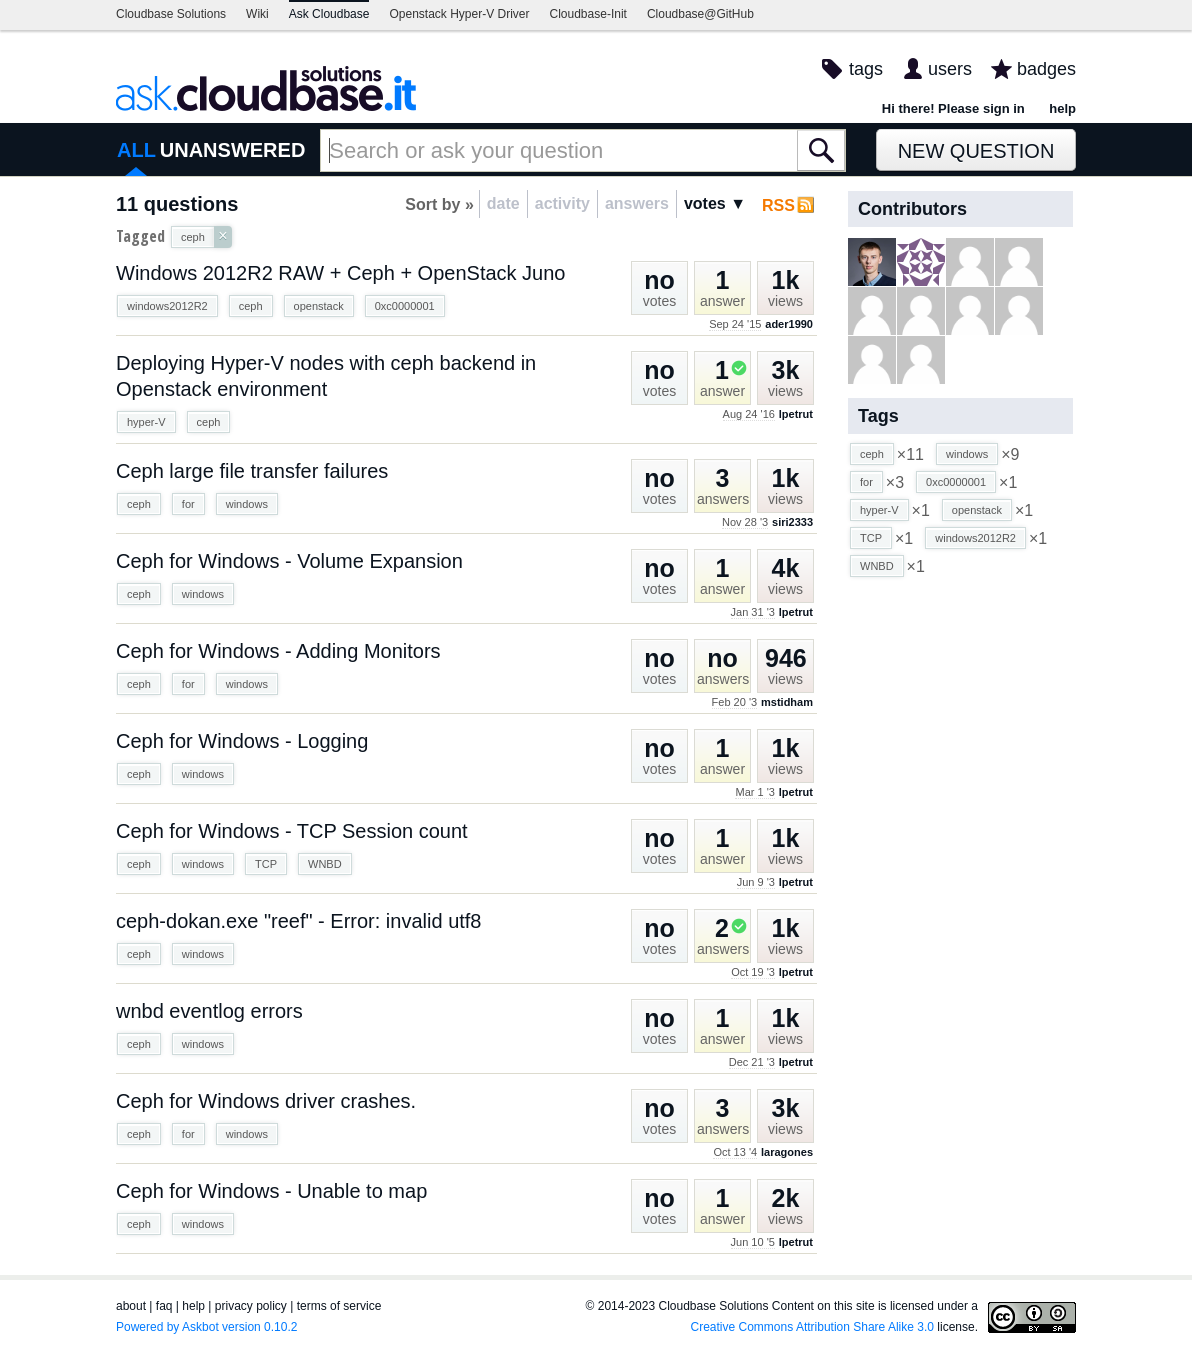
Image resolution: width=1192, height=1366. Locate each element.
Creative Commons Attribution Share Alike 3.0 (812, 1327)
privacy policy (251, 1306)
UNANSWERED (233, 150)
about (131, 1306)
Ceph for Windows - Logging (242, 741)
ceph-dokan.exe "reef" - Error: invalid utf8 (299, 921)
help (1062, 108)
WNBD (325, 864)
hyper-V (146, 422)
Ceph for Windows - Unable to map (271, 1191)
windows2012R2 (167, 306)
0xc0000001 (405, 306)
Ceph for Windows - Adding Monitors (278, 651)
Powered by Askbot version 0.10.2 (206, 1327)
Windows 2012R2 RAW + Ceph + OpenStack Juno (341, 273)
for (188, 504)
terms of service (339, 1306)
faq (164, 1306)
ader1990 (789, 324)
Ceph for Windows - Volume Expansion (289, 561)
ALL (136, 150)
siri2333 (792, 522)
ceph (251, 306)
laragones (787, 1152)
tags (866, 69)
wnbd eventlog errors (209, 1011)
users (950, 69)
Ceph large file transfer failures (252, 471)
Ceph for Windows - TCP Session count (292, 831)
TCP (266, 864)
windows (247, 504)
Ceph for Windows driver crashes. (266, 1101)
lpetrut (796, 414)
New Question (976, 151)
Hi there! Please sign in (953, 108)
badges (1046, 69)
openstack (319, 306)
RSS (778, 205)
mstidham (787, 702)
